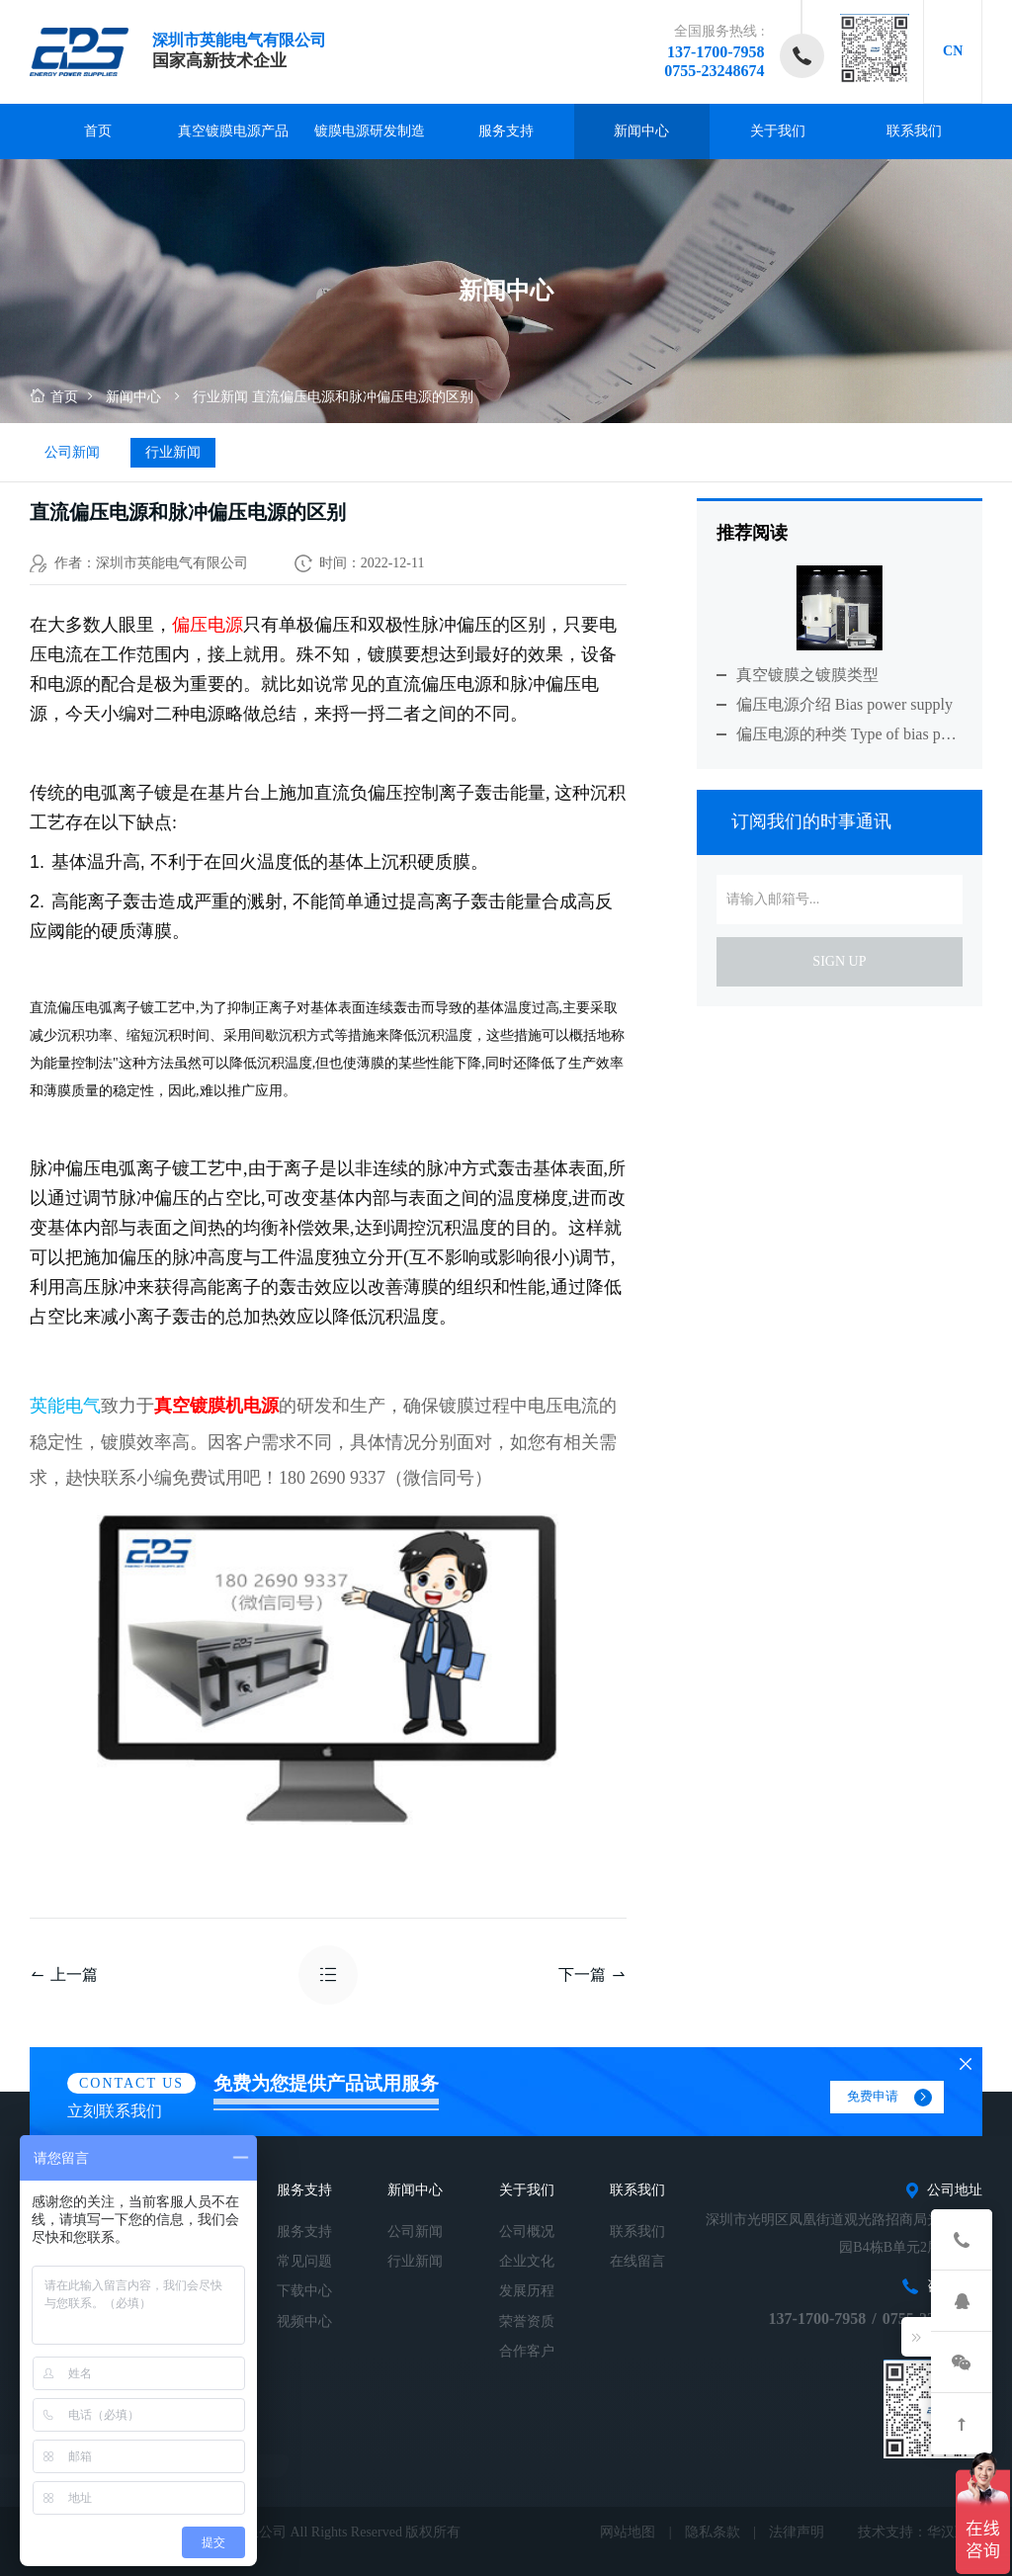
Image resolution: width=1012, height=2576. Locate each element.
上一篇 (64, 1974)
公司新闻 (72, 452)
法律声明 (796, 2532)
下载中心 (304, 2290)
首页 (98, 131)
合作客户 (526, 2351)
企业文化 (526, 2261)
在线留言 (637, 2261)
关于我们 (777, 131)
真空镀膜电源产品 (233, 131)
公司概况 (526, 2231)
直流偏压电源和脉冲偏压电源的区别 (362, 396)
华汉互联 (954, 2532)
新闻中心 (641, 131)
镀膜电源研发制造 (369, 131)
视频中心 (304, 2321)
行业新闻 (220, 396)
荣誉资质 (526, 2321)
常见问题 (304, 2261)
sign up (839, 961)
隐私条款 (712, 2532)
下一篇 (592, 1974)
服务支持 (506, 131)
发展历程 (526, 2290)
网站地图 (627, 2532)
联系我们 (914, 131)
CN (953, 50)
